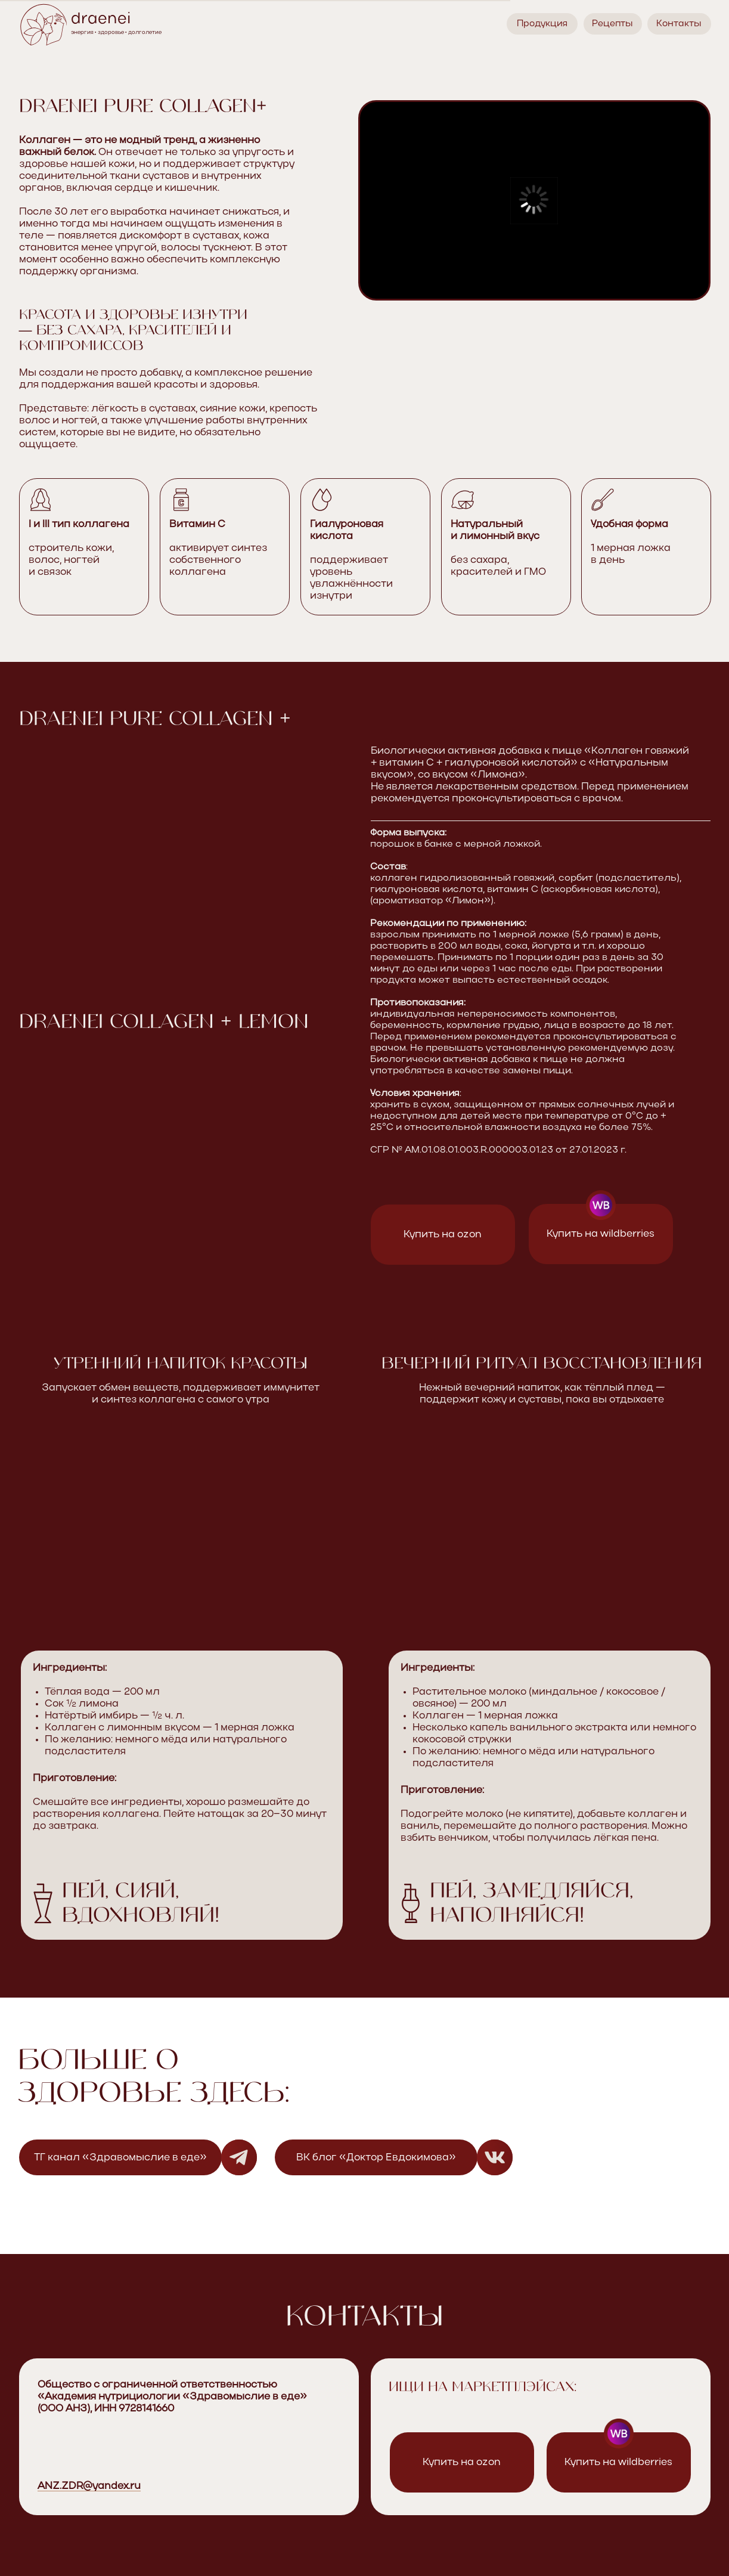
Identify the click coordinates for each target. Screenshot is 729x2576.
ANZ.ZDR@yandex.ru (89, 2486)
